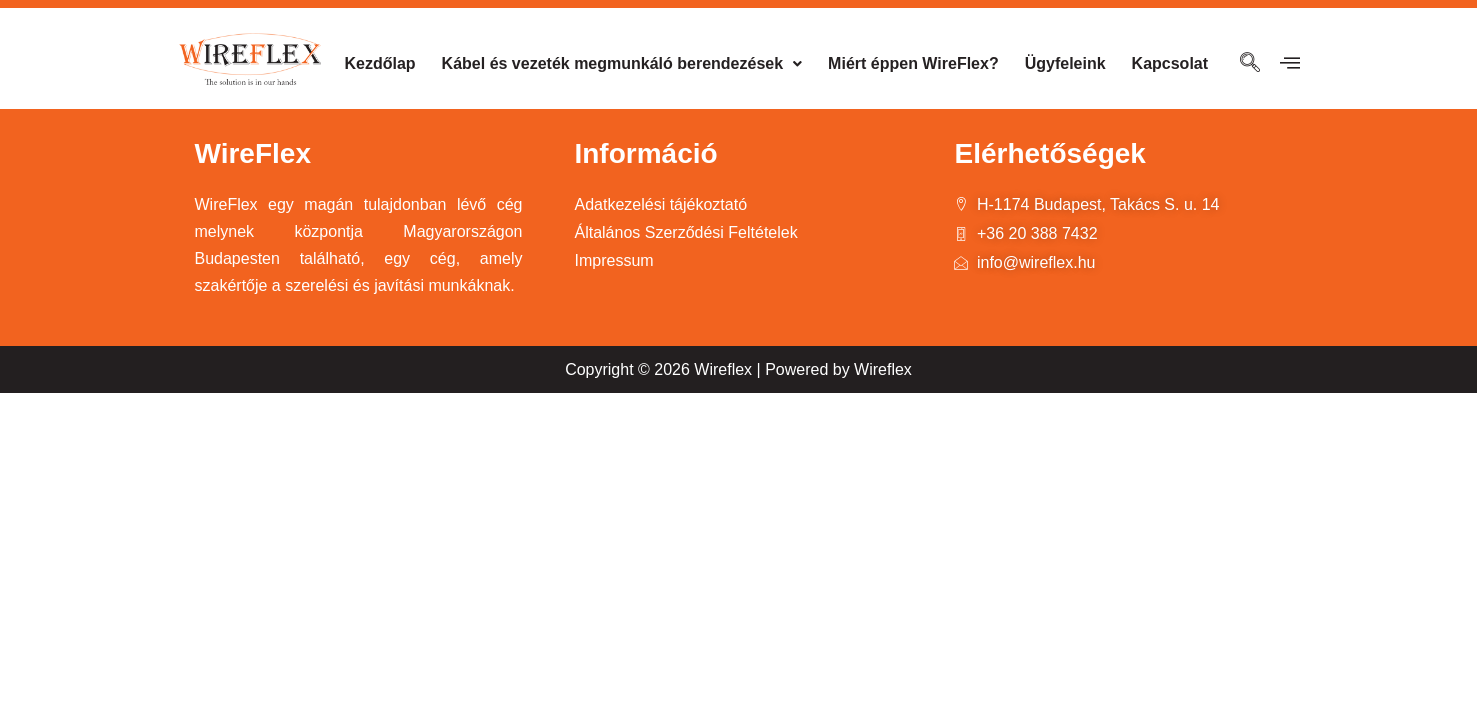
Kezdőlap (379, 63)
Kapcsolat (1170, 63)
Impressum (613, 260)
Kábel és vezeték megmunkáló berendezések (622, 63)
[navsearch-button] (1250, 64)
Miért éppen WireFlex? (913, 63)
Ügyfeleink (1065, 63)
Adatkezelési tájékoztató (660, 204)
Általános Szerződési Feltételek (685, 232)
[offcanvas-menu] (1290, 63)
